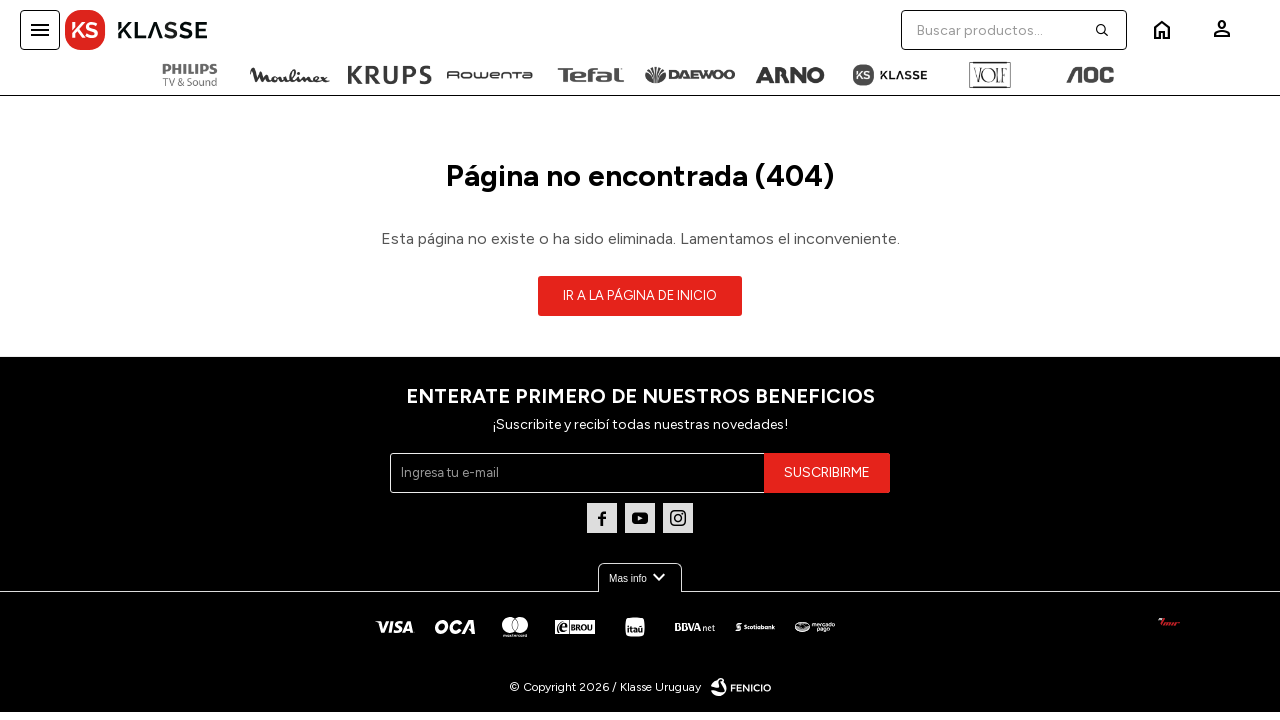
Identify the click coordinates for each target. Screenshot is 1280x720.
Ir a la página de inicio (640, 295)
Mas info (640, 578)
